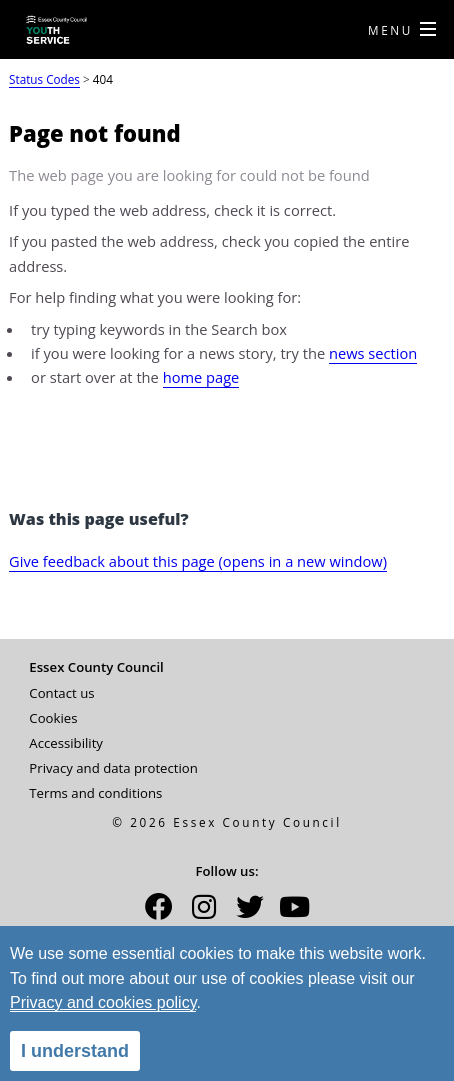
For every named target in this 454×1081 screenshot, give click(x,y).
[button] (159, 913)
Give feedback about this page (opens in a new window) (198, 561)
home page (201, 377)
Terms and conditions (95, 793)
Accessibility (66, 743)
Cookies (53, 718)
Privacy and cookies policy (103, 1002)
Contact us (61, 693)
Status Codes (44, 79)
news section (373, 353)
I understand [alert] (75, 1051)
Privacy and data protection (113, 768)
